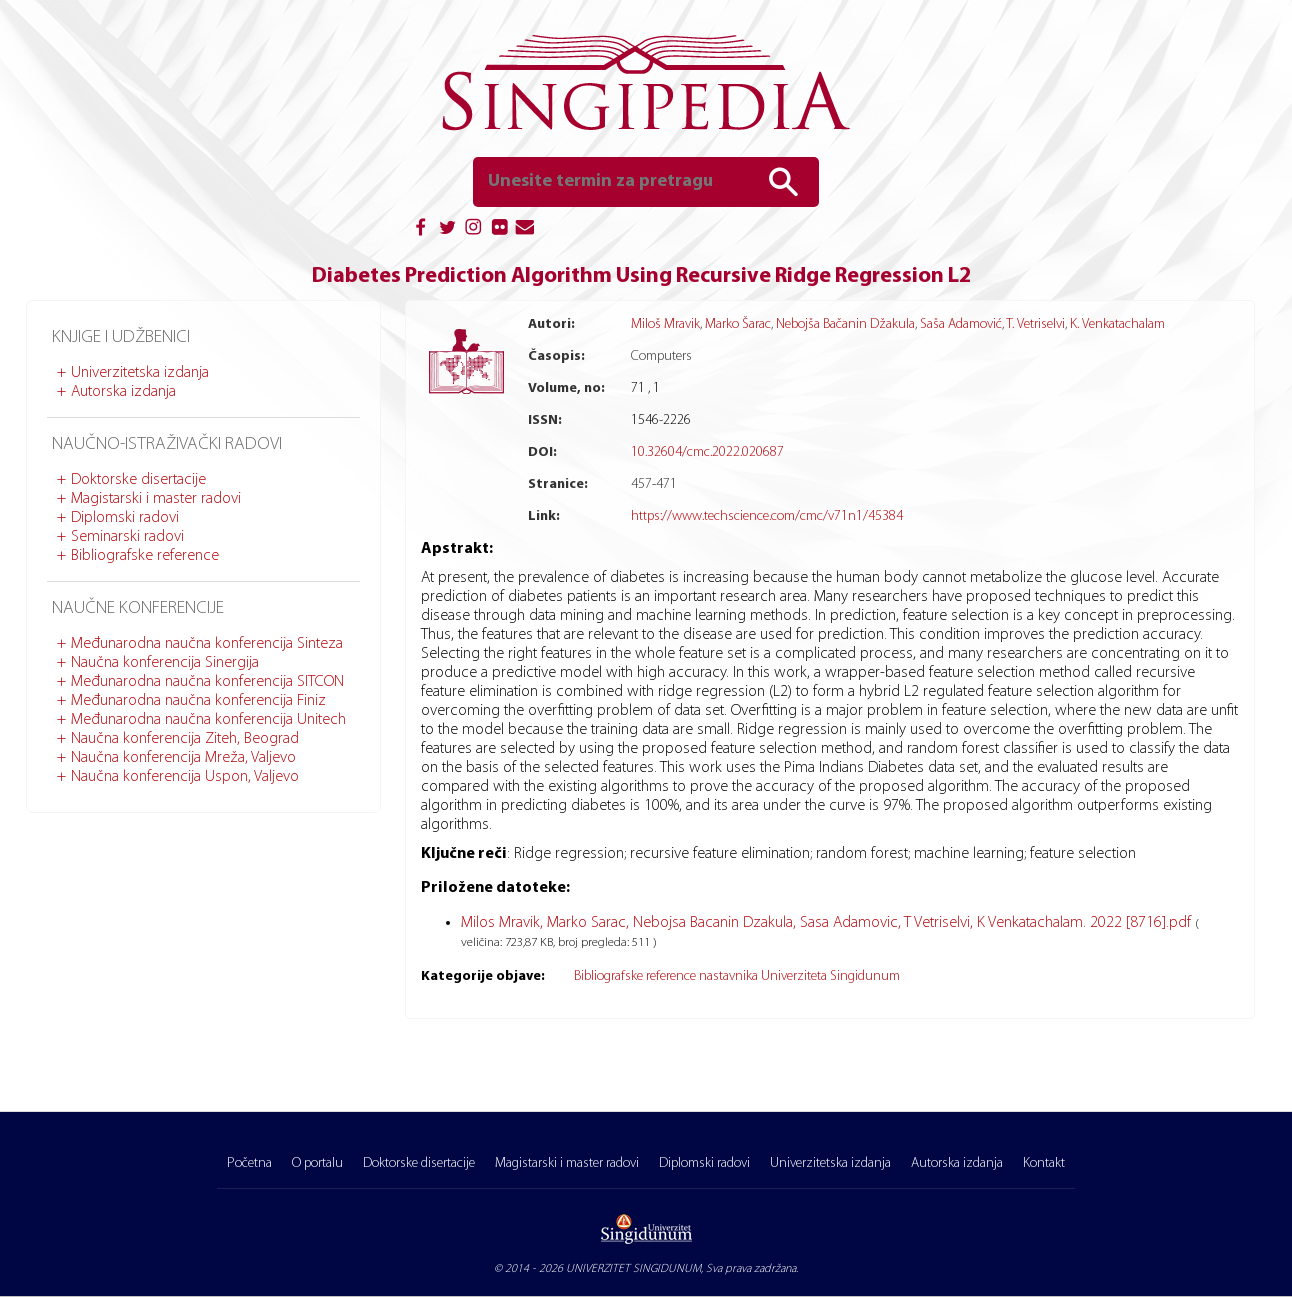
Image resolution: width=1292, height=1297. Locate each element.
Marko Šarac (738, 324)
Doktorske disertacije (138, 480)
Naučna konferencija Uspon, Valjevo (185, 777)
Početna (249, 1163)
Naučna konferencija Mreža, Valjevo (183, 758)
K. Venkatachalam (1117, 324)
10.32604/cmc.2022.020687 (707, 452)
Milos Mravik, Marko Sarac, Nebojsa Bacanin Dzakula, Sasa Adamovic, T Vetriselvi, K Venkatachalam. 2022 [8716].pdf (828, 923)
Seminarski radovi (127, 537)
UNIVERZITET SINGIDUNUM (633, 1269)
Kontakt (1044, 1163)
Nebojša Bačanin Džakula (845, 324)
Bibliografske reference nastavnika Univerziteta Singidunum (737, 976)
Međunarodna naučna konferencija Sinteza (207, 644)
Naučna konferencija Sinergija (165, 663)
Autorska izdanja (123, 392)
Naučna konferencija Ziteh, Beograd (185, 739)
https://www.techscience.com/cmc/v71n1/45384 (767, 516)
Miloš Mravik (665, 324)
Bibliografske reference (145, 556)
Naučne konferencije (138, 608)
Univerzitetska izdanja (140, 373)
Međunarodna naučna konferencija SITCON (207, 682)
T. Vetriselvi (1035, 324)
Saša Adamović (961, 324)
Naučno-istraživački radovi (167, 444)
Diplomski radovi (125, 518)
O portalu (317, 1163)
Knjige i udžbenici (121, 337)
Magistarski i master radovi (156, 499)
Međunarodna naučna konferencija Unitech (208, 720)
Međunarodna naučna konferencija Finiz (198, 701)
